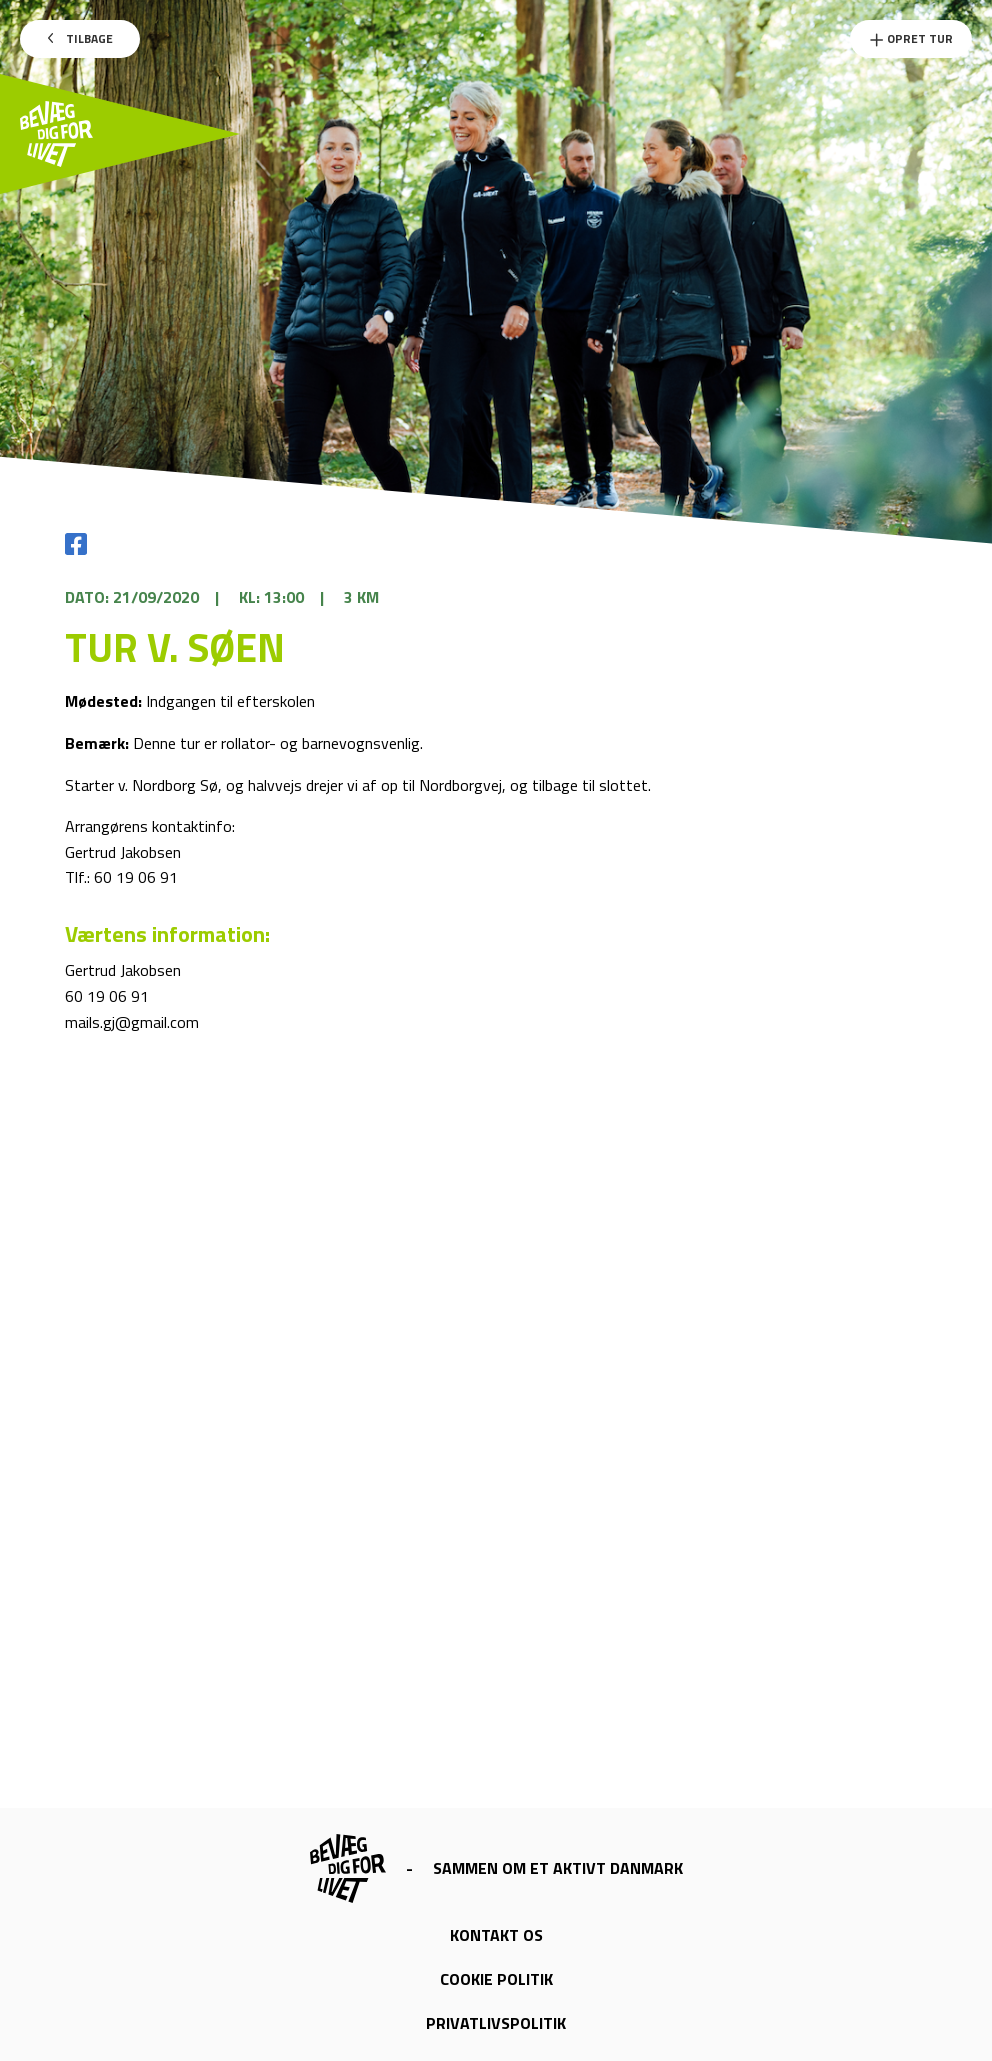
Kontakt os (496, 1935)
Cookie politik (496, 1979)
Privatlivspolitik (496, 2023)
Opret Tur (911, 38)
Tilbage (80, 38)
